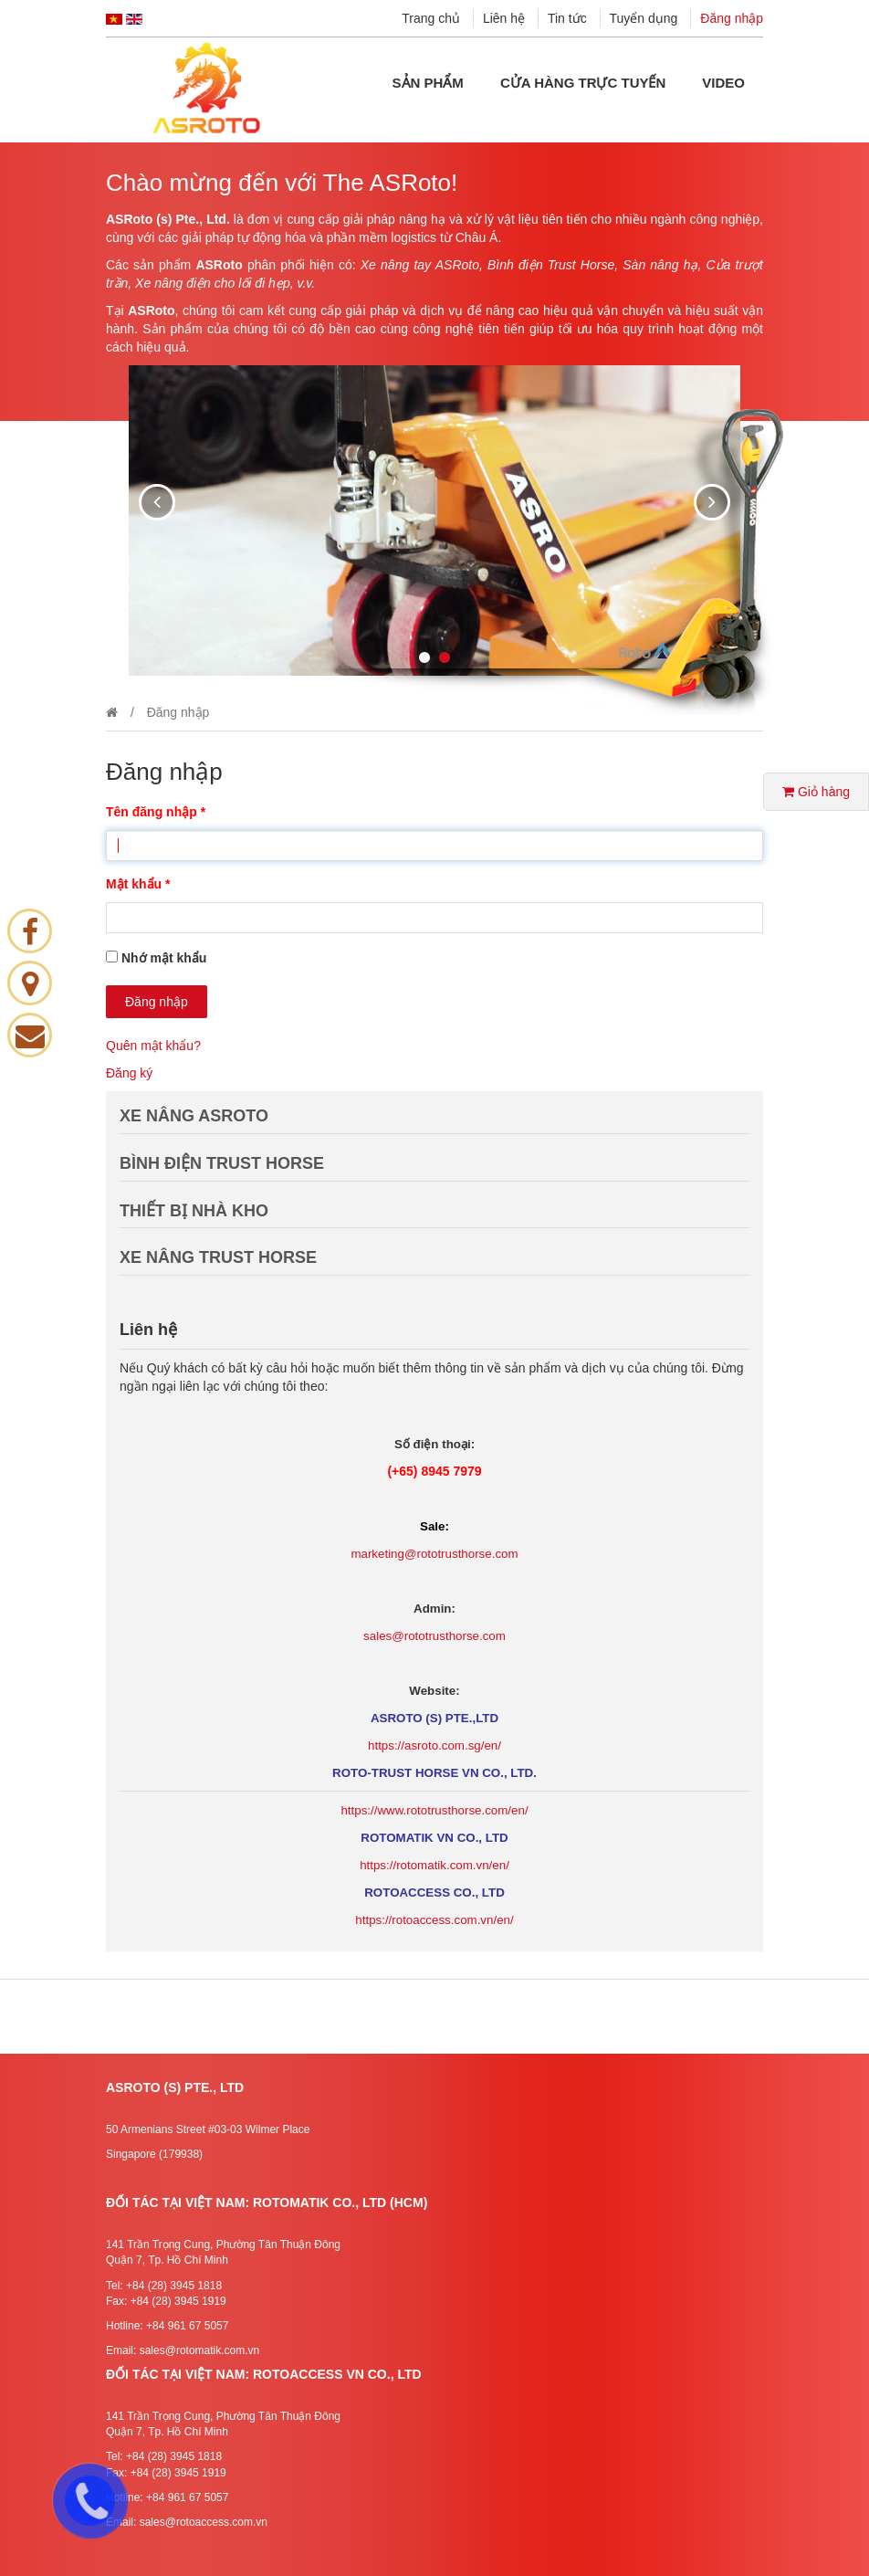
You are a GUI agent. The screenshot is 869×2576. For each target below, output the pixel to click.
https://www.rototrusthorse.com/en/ (434, 1810)
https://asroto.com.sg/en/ (434, 1745)
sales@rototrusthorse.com (434, 1636)
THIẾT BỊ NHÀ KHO (194, 1211)
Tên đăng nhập (155, 811)
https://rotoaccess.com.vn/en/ (434, 1920)
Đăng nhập (731, 18)
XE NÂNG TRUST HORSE (218, 1257)
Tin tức (567, 18)
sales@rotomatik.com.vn (200, 2350)
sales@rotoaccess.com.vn (203, 2522)
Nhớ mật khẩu (163, 958)
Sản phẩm (428, 82)
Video (723, 82)
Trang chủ (431, 18)
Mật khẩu (138, 884)
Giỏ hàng (816, 791)
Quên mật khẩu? (153, 1045)
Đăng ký (129, 1073)
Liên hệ (504, 18)
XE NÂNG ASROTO (194, 1116)
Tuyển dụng (644, 18)
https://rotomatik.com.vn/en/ (434, 1865)
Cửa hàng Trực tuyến (582, 82)
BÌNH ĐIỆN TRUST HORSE (222, 1163)
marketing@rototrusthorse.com (434, 1554)
